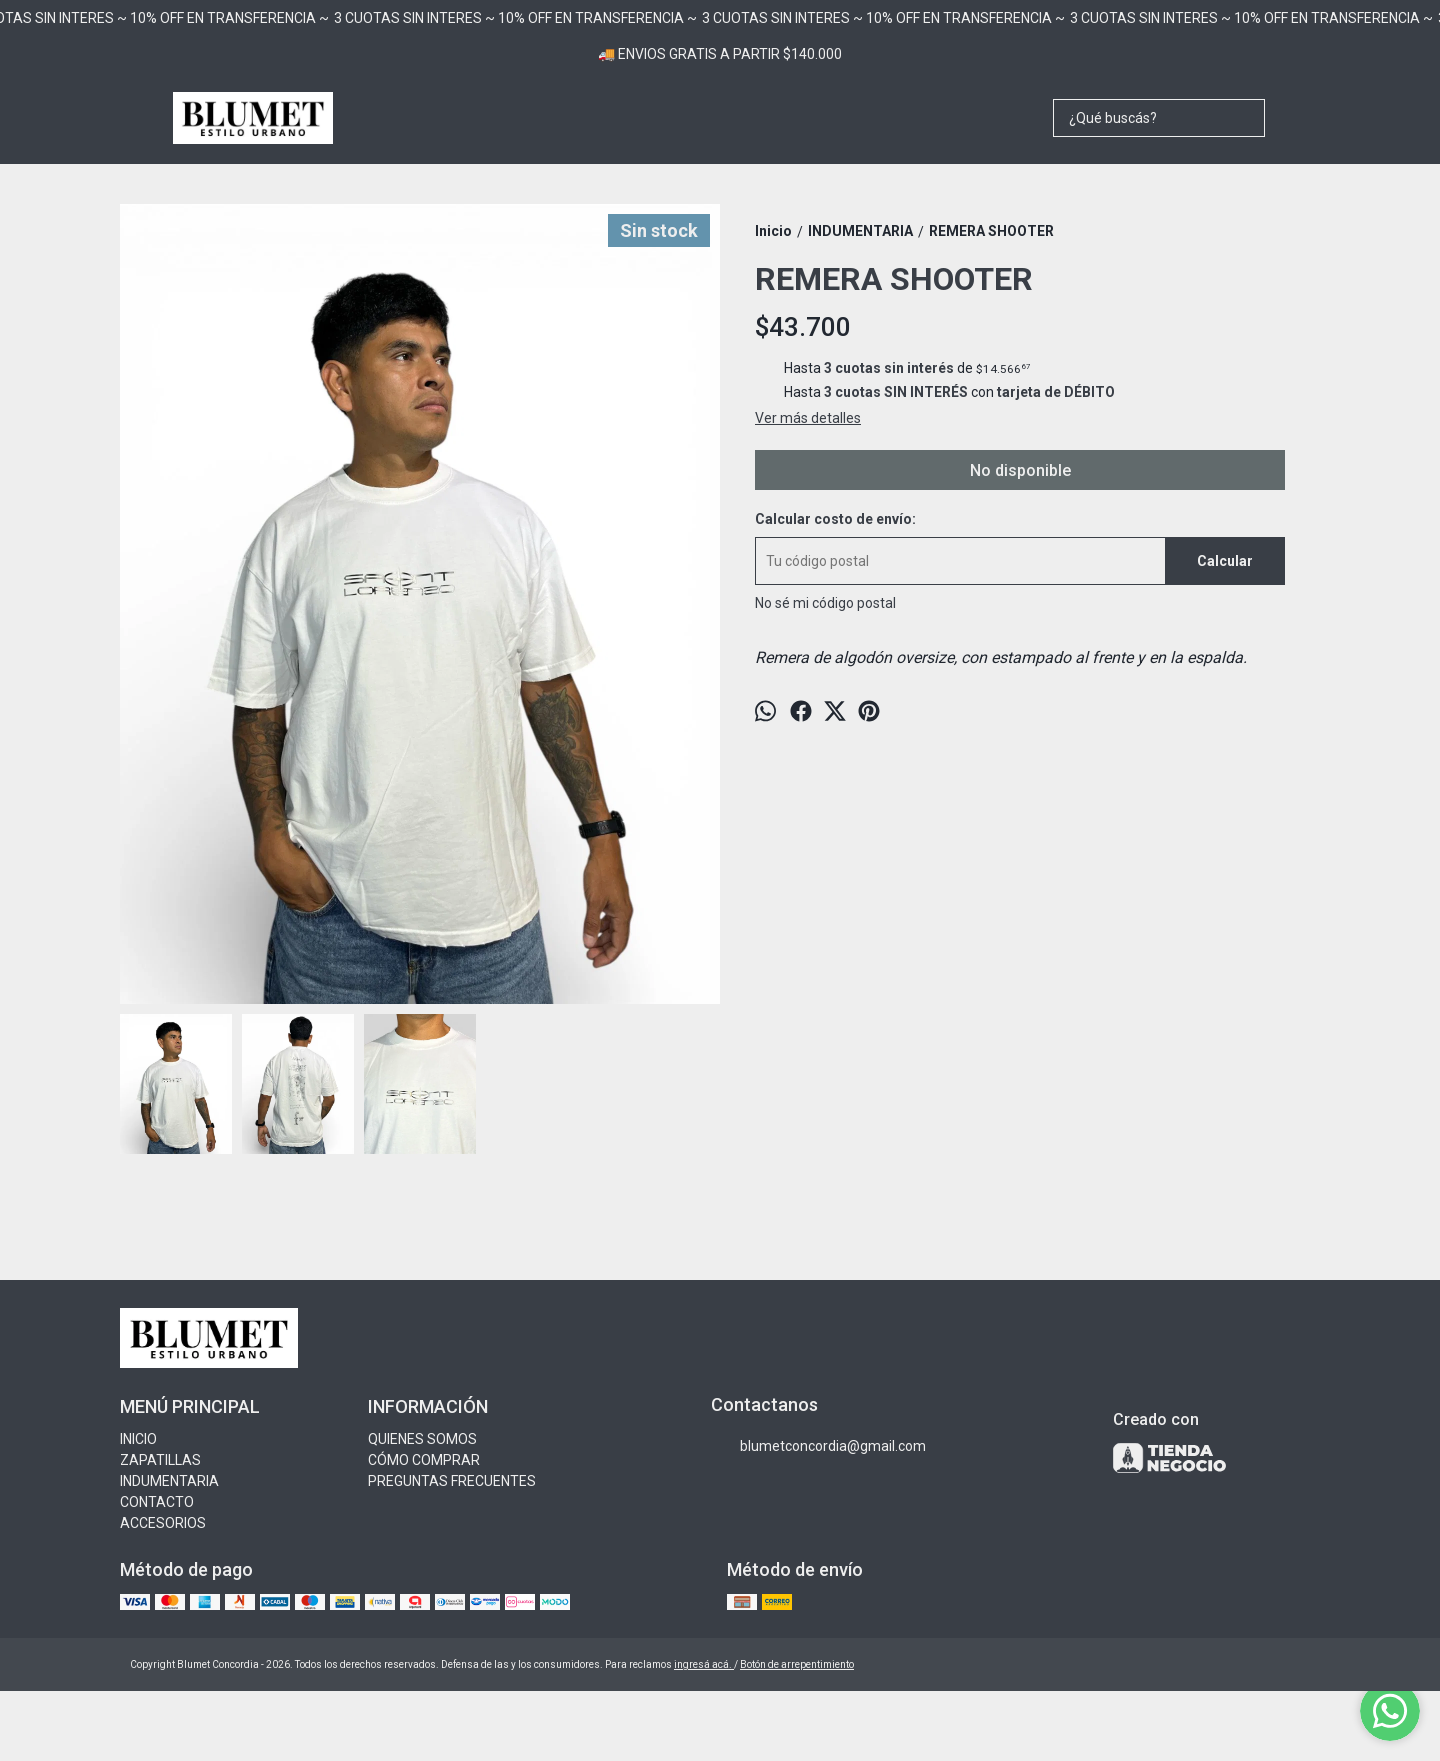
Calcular (1225, 561)
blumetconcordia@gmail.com (818, 1447)
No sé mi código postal (825, 603)
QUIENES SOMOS (422, 1439)
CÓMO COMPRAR (424, 1460)
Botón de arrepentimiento (797, 1664)
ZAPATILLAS (160, 1460)
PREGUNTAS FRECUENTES (452, 1481)
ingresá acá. (704, 1664)
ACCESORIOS (163, 1523)
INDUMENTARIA (169, 1481)
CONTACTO (157, 1502)
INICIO (138, 1439)
